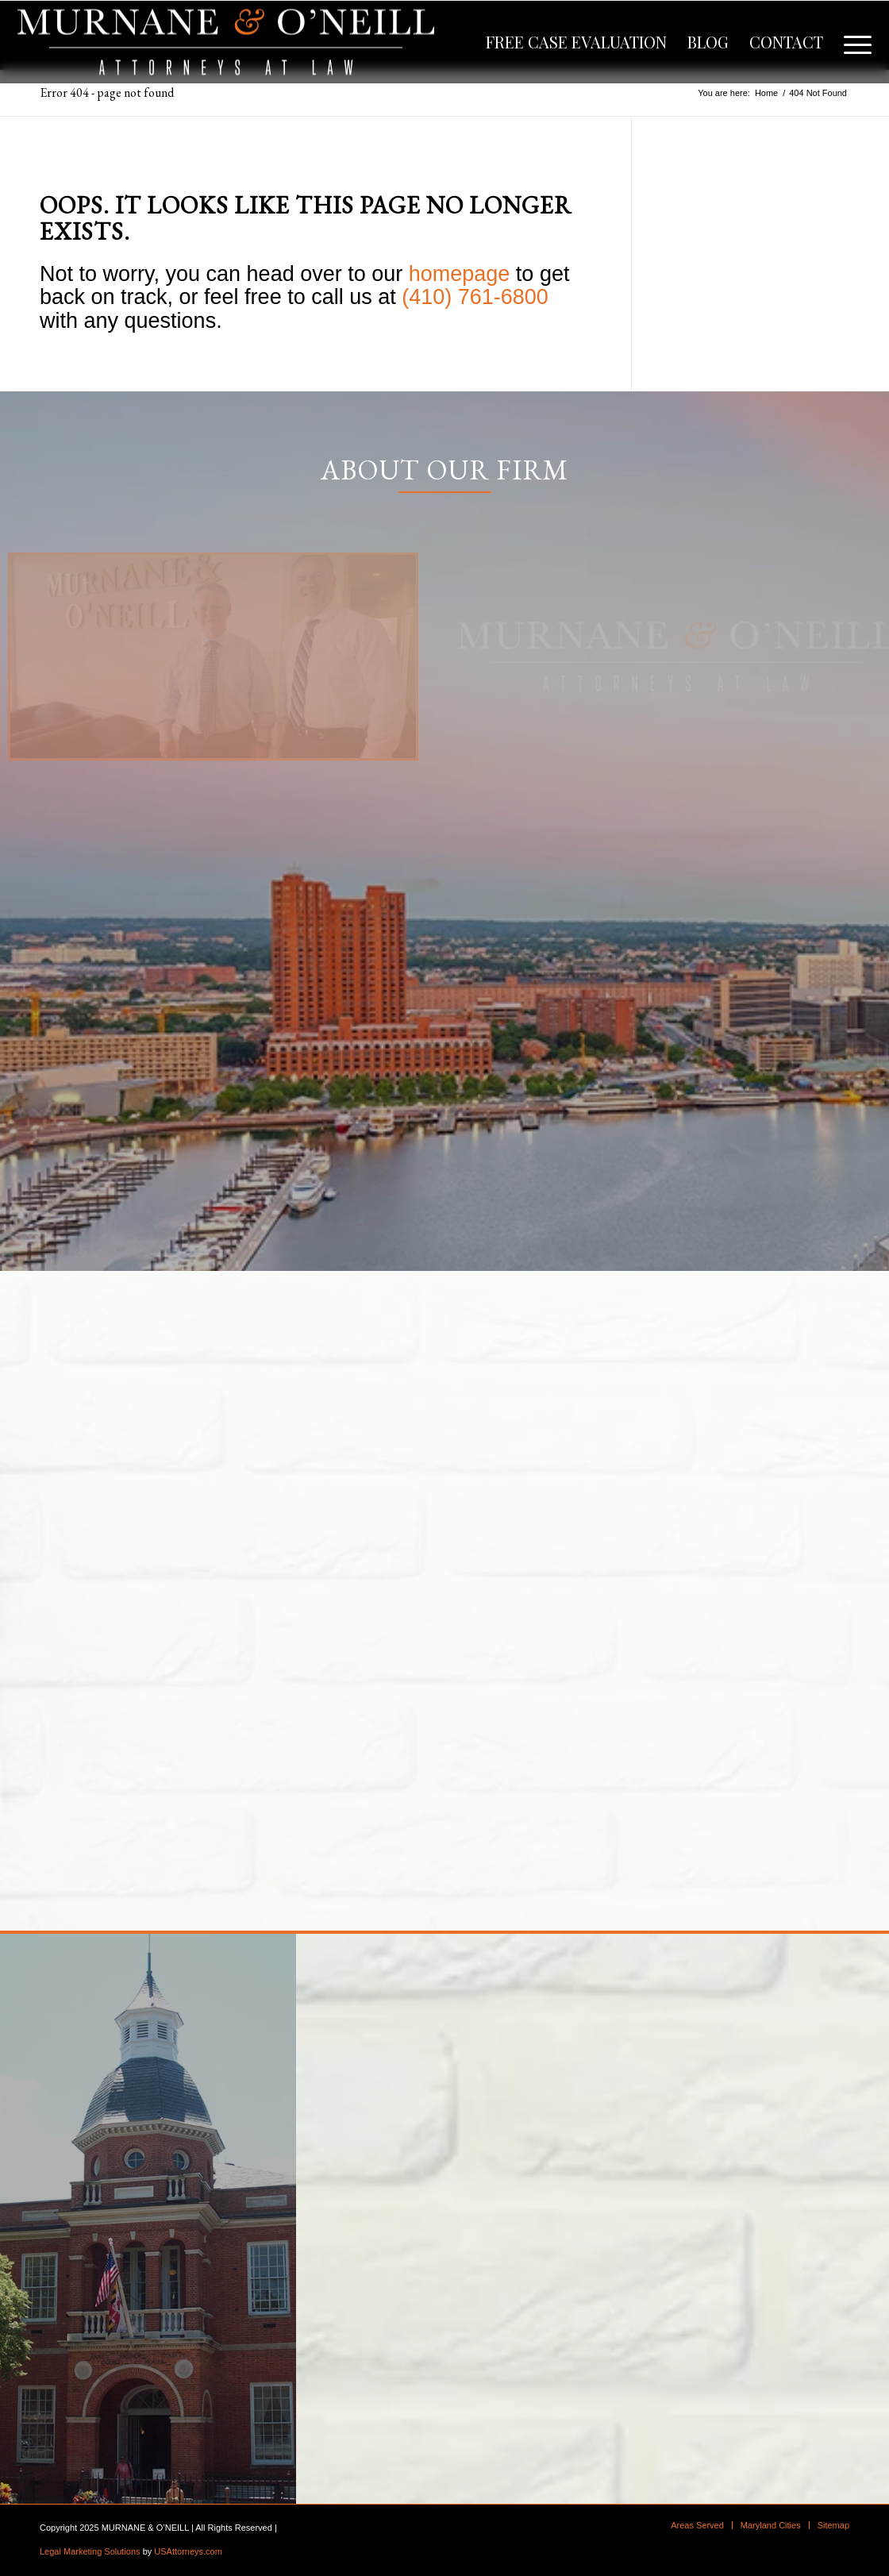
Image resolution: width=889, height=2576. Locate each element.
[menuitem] (576, 42)
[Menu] (852, 42)
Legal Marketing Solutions (90, 2551)
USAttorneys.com (188, 2551)
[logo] (225, 42)
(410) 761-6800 (475, 297)
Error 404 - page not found (107, 92)
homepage (459, 274)
